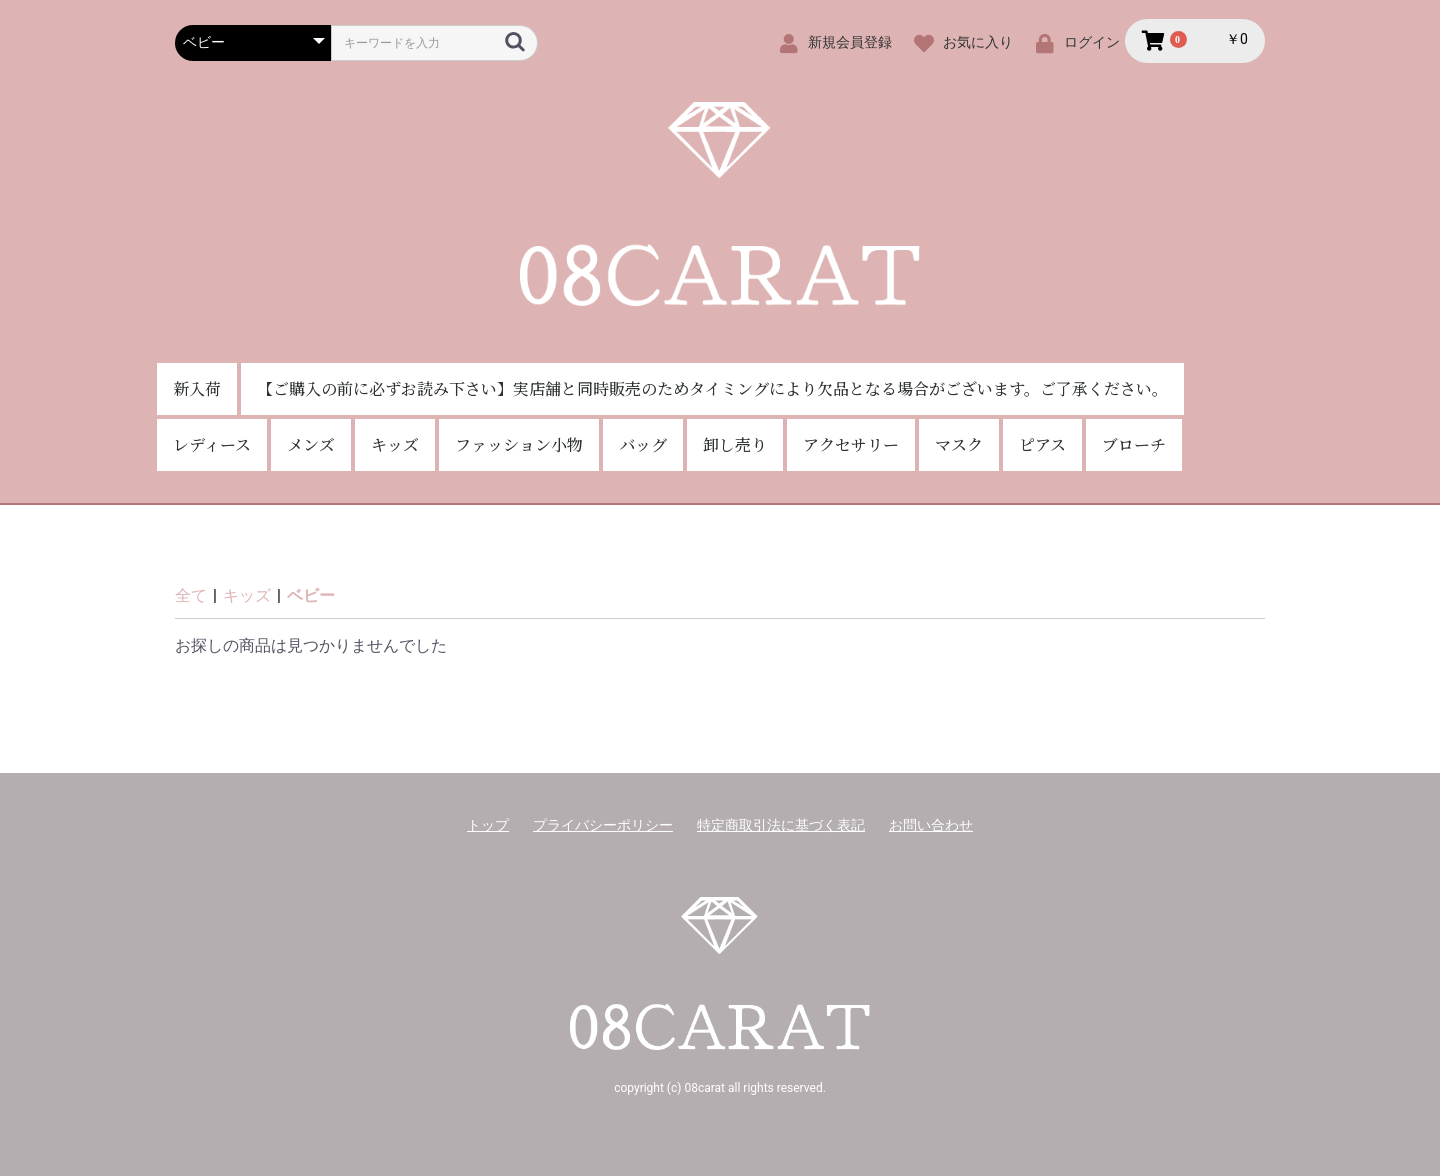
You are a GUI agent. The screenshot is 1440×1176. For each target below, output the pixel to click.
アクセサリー (851, 444)
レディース (212, 444)
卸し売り (735, 444)
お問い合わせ (931, 825)
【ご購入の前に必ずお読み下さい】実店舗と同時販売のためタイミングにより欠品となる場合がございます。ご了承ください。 (712, 388)
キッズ (395, 444)
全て (191, 595)
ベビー (311, 595)
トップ (488, 825)
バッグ (643, 444)
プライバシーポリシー (603, 825)
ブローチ (1134, 444)
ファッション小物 (519, 444)
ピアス (1042, 444)
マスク (959, 444)
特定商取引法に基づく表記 (781, 825)
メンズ (311, 444)
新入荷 (197, 388)
